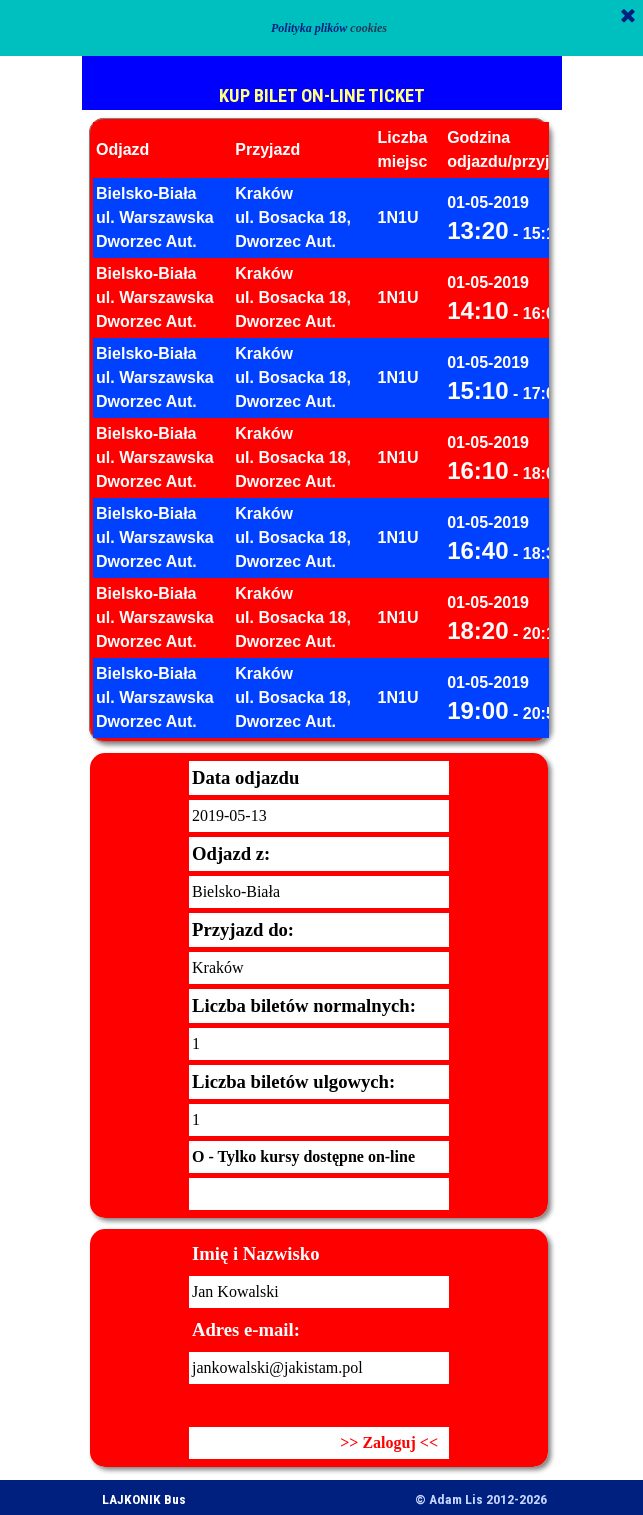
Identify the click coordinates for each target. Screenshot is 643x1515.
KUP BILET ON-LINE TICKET (322, 96)
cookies (368, 28)
